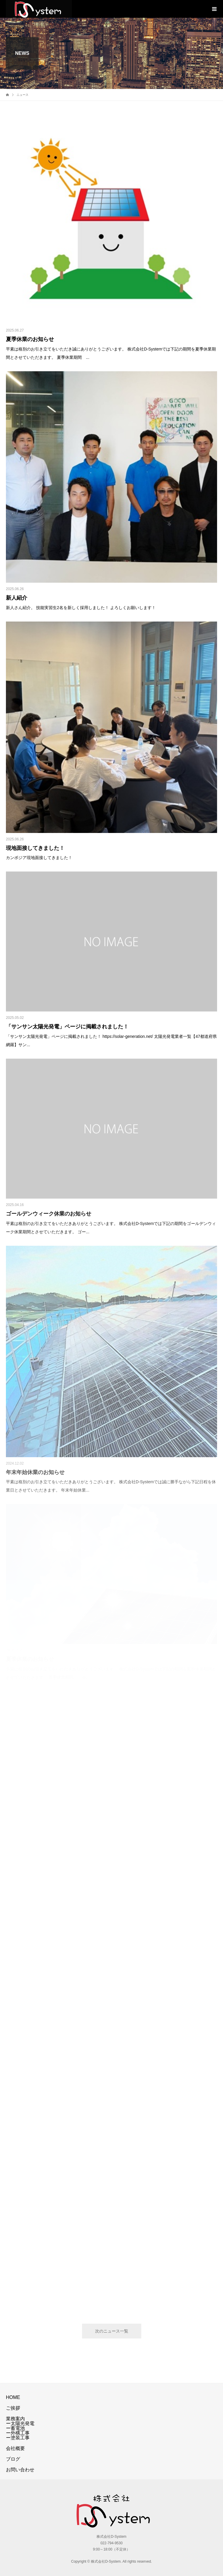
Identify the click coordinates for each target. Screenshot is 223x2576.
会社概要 (15, 2448)
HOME (13, 2397)
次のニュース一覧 (111, 2331)
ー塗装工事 (18, 2437)
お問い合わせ (20, 2469)
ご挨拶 (13, 2408)
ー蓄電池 (15, 2428)
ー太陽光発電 (20, 2423)
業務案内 (15, 2418)
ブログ (13, 2459)
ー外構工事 (18, 2432)
